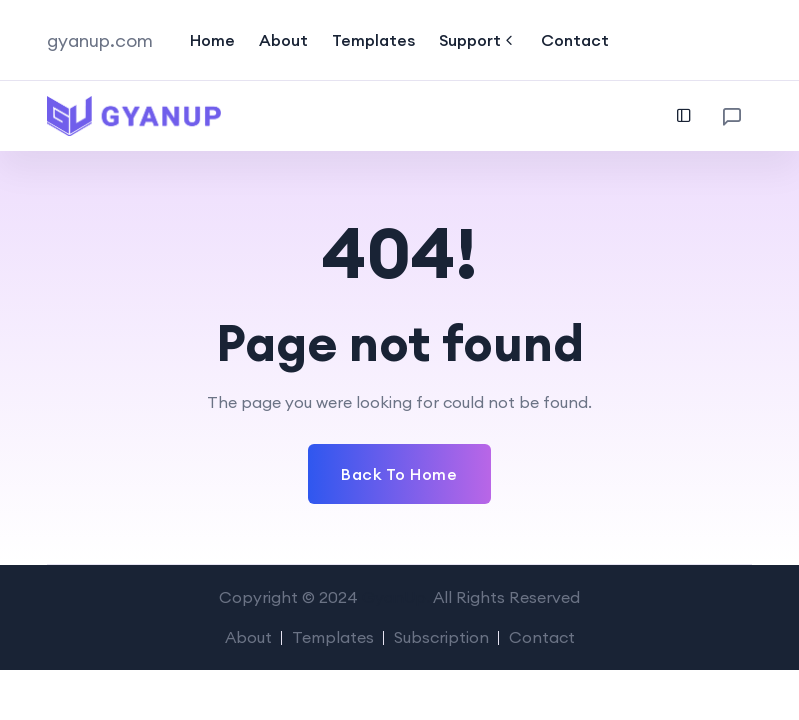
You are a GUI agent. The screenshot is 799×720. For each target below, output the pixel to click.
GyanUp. (396, 597)
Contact (575, 40)
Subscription (441, 637)
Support (478, 40)
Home (212, 40)
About (283, 40)
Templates (373, 40)
